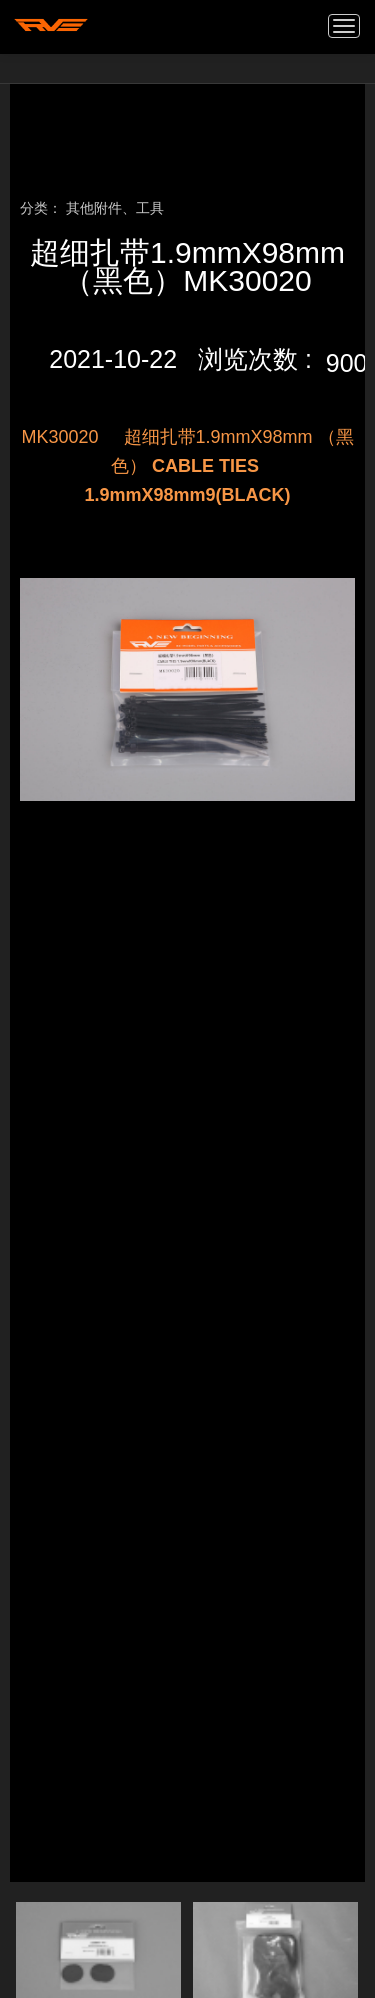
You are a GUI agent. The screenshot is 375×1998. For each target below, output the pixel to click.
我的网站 (51, 25)
